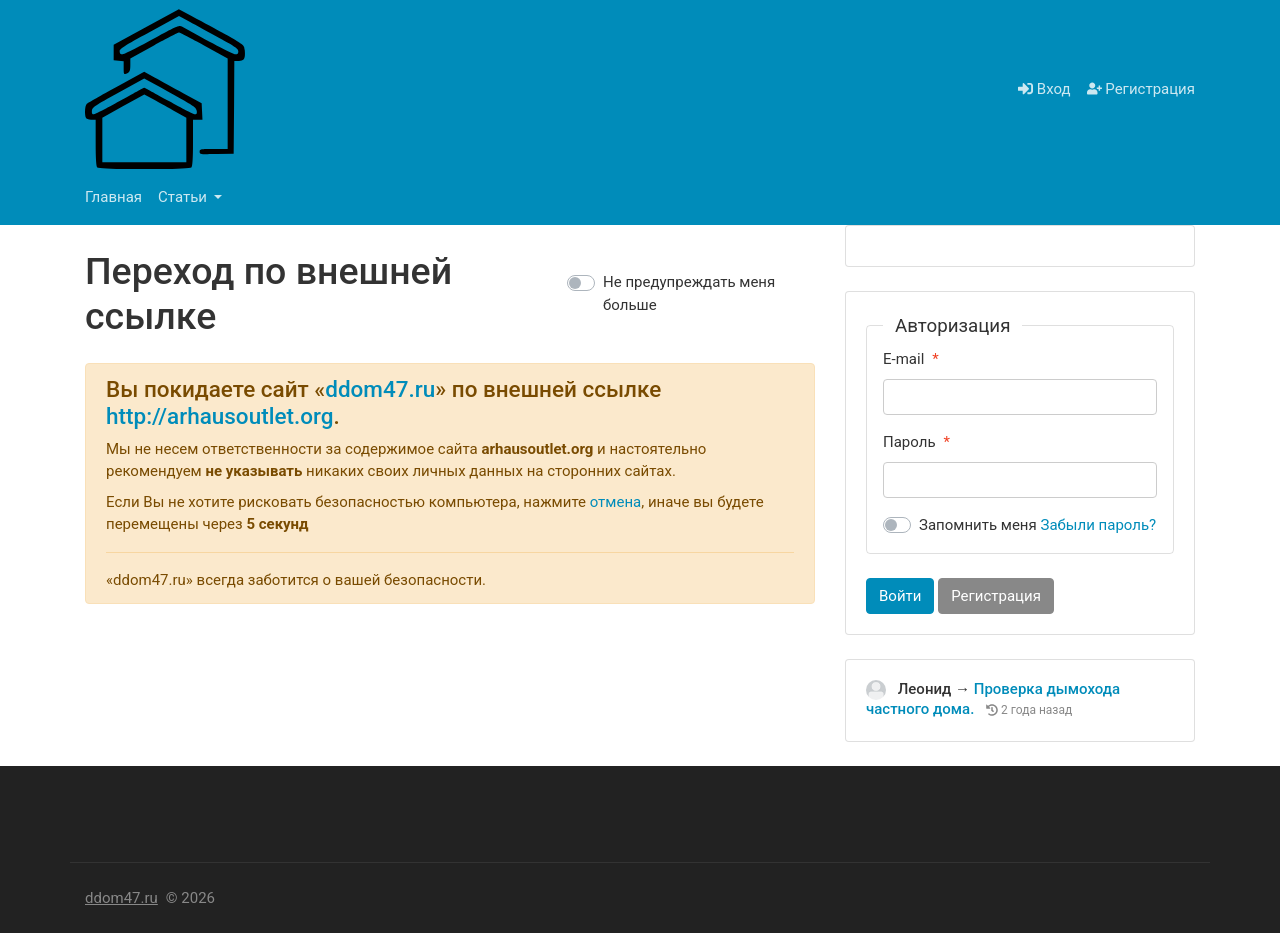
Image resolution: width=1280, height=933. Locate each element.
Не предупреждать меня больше (689, 293)
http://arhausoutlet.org (219, 416)
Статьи (184, 197)
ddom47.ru (380, 389)
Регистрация (1141, 89)
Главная (113, 197)
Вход (1044, 89)
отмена (616, 502)
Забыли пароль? (1099, 525)
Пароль (909, 442)
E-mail (903, 359)
